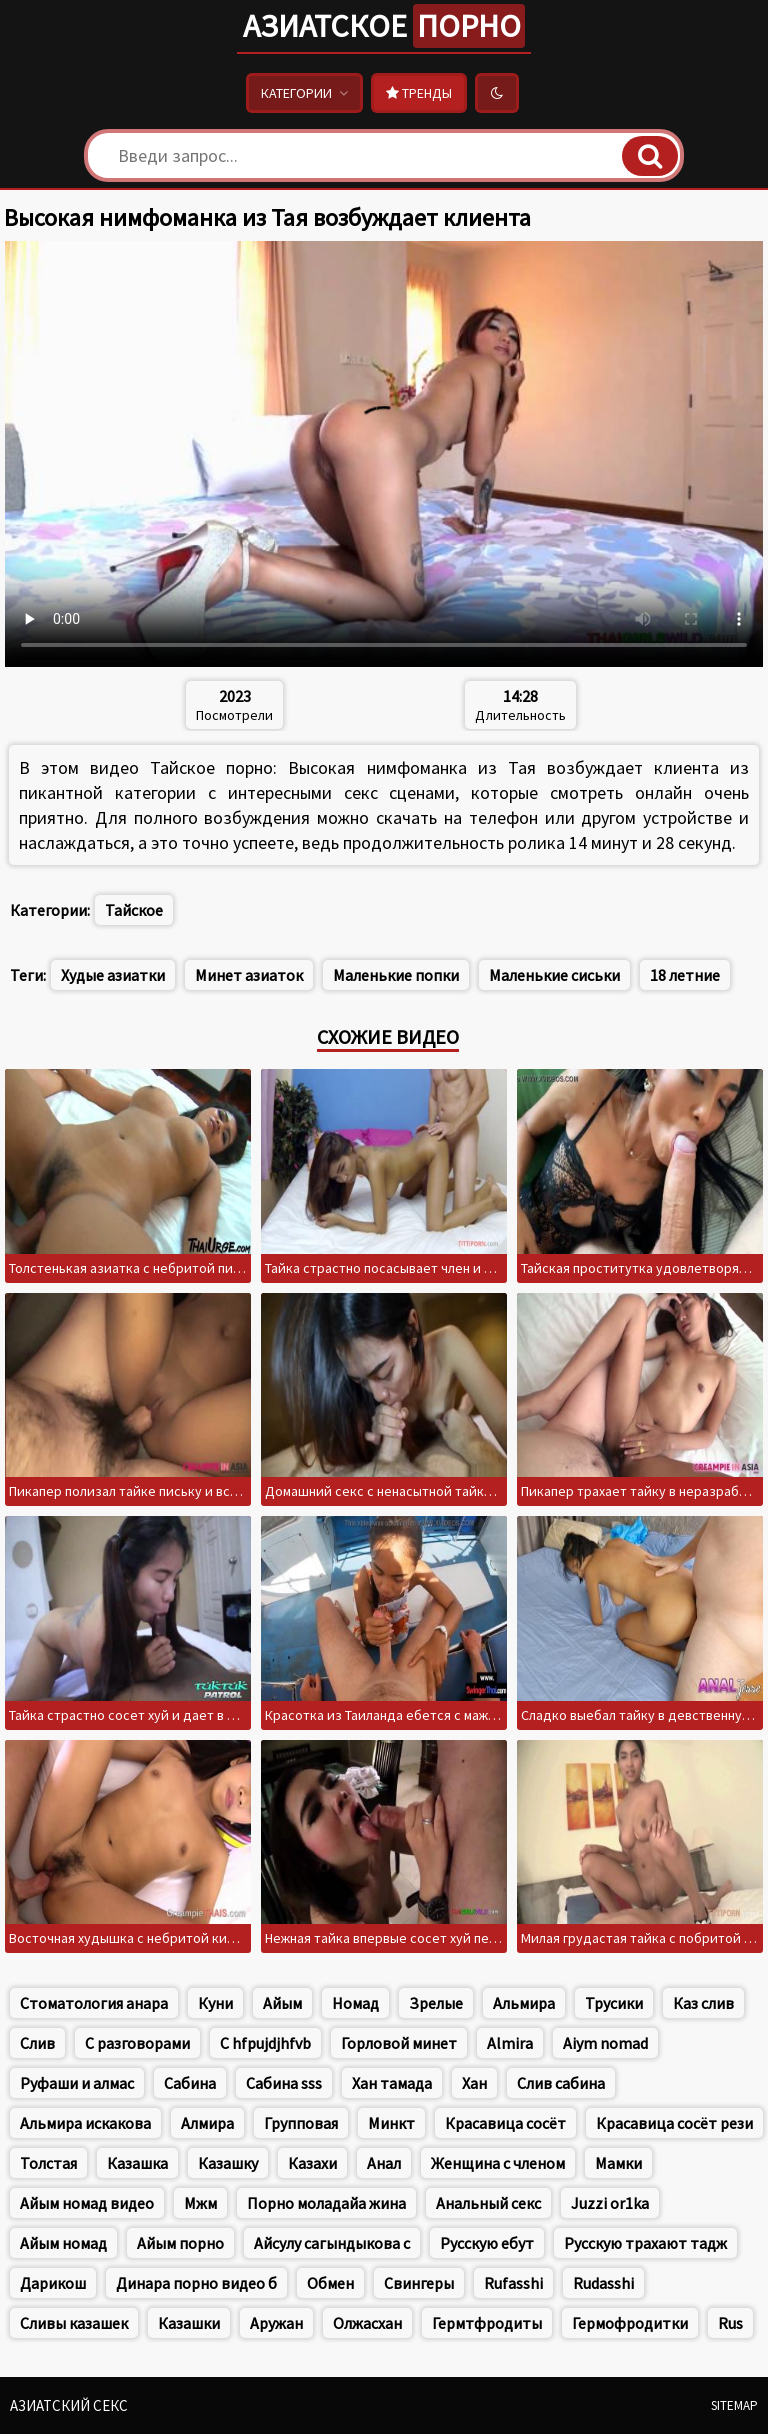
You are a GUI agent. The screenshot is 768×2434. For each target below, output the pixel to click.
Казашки (189, 2323)
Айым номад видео (87, 2203)
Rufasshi (513, 2283)
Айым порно (180, 2243)
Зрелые (436, 2003)
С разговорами (137, 2043)
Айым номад (63, 2243)
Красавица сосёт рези (674, 2123)
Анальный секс (488, 2203)
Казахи (312, 2163)
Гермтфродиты (487, 2323)
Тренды (419, 93)
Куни (215, 2003)
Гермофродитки (630, 2323)
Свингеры (419, 2283)
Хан (474, 2083)
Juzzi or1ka (610, 2203)
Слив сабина (561, 2083)
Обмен (330, 2283)
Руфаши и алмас (77, 2083)
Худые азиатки (113, 975)
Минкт (391, 2123)
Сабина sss (284, 2083)
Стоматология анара (94, 2003)
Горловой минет (399, 2043)
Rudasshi (603, 2283)
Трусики (614, 2003)
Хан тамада (392, 2083)
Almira (510, 2043)
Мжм (200, 2203)
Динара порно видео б (196, 2283)
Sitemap (734, 2405)
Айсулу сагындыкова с (332, 2243)
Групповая (301, 2123)
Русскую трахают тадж (645, 2243)
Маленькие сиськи (554, 975)
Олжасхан (367, 2323)
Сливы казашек (74, 2323)
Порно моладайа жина (326, 2203)
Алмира (207, 2123)
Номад (355, 2003)
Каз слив (703, 2003)
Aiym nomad (605, 2043)
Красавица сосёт (505, 2123)
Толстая (48, 2163)
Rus (730, 2323)
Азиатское (384, 26)
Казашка (137, 2163)
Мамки (618, 2163)
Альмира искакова (85, 2123)
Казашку (228, 2163)
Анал (384, 2163)
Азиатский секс (69, 2405)
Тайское (134, 910)
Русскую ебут (487, 2243)
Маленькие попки (396, 975)
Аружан (276, 2323)
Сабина (190, 2083)
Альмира (524, 2003)
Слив (37, 2043)
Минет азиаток (249, 975)
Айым (282, 2003)
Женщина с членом (498, 2163)
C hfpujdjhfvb (265, 2043)
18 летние (685, 975)
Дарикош (53, 2283)
